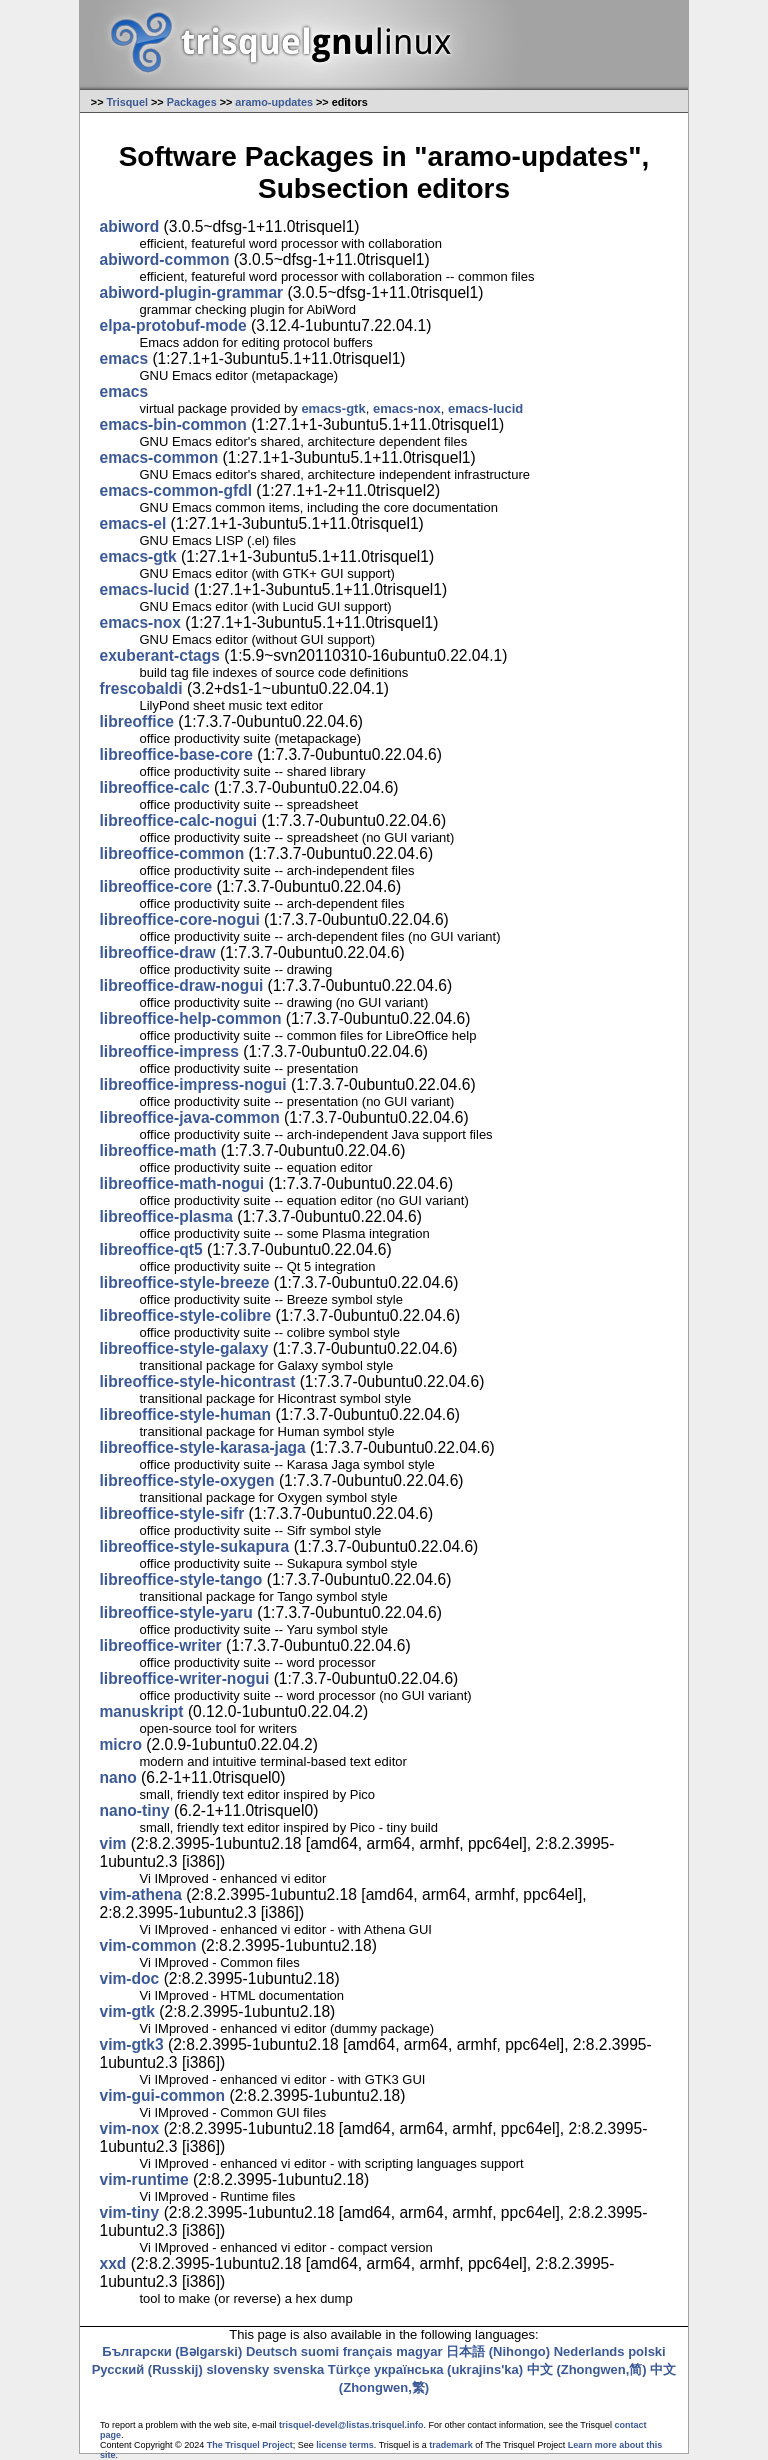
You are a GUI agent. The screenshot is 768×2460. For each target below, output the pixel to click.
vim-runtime (144, 2179)
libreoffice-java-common (190, 1117)
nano (118, 1777)
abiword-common (165, 259)
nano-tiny (135, 1810)
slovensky (237, 2369)
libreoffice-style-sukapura (195, 1546)
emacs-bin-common (173, 424)
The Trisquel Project (250, 2445)
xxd (113, 2263)
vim (113, 1843)
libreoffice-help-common (191, 1018)
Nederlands (589, 2351)
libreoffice (137, 721)
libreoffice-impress (170, 1051)
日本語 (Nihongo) (498, 2351)
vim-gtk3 (132, 2044)
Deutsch (271, 2351)
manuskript (142, 1711)
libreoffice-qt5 (151, 1249)
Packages (192, 102)
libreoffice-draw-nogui (182, 985)
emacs (124, 358)
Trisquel (127, 102)
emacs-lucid (485, 408)
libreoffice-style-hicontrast (198, 1381)
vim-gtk (127, 2011)
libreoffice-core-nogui (180, 919)
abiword (130, 226)
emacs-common (159, 457)
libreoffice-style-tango (181, 1579)
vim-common (148, 1945)
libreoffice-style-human (186, 1414)
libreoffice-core (156, 886)
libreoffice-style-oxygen (187, 1480)
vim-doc (130, 1978)
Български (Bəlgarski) (172, 2351)
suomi (320, 2351)
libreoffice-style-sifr (172, 1513)
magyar (419, 2351)
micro (121, 1744)
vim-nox (130, 2128)
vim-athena (141, 1894)
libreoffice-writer (161, 1645)
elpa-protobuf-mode (173, 325)
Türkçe (349, 2369)
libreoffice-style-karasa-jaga (203, 1447)
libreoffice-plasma (166, 1216)
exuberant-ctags (160, 655)
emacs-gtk (333, 408)
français (368, 2351)
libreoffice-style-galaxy (184, 1348)
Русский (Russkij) (147, 2369)
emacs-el (133, 523)
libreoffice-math (158, 1150)
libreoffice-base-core (176, 754)
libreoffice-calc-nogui (179, 820)
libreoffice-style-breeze (185, 1282)
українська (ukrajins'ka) (448, 2369)
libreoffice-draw (158, 952)
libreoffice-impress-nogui (193, 1084)
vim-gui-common (163, 2095)
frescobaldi (141, 688)
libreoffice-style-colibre (186, 1315)
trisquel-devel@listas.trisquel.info (351, 2425)
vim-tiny (130, 2212)
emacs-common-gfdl (176, 490)
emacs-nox (407, 408)
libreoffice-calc (155, 787)
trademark (451, 2445)
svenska (298, 2369)
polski (647, 2351)
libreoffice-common (172, 853)
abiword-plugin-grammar (192, 292)
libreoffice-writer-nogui (185, 1678)
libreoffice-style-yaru (176, 1612)
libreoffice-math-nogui (182, 1183)
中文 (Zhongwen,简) (587, 2369)
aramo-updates (274, 102)
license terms (345, 2445)
